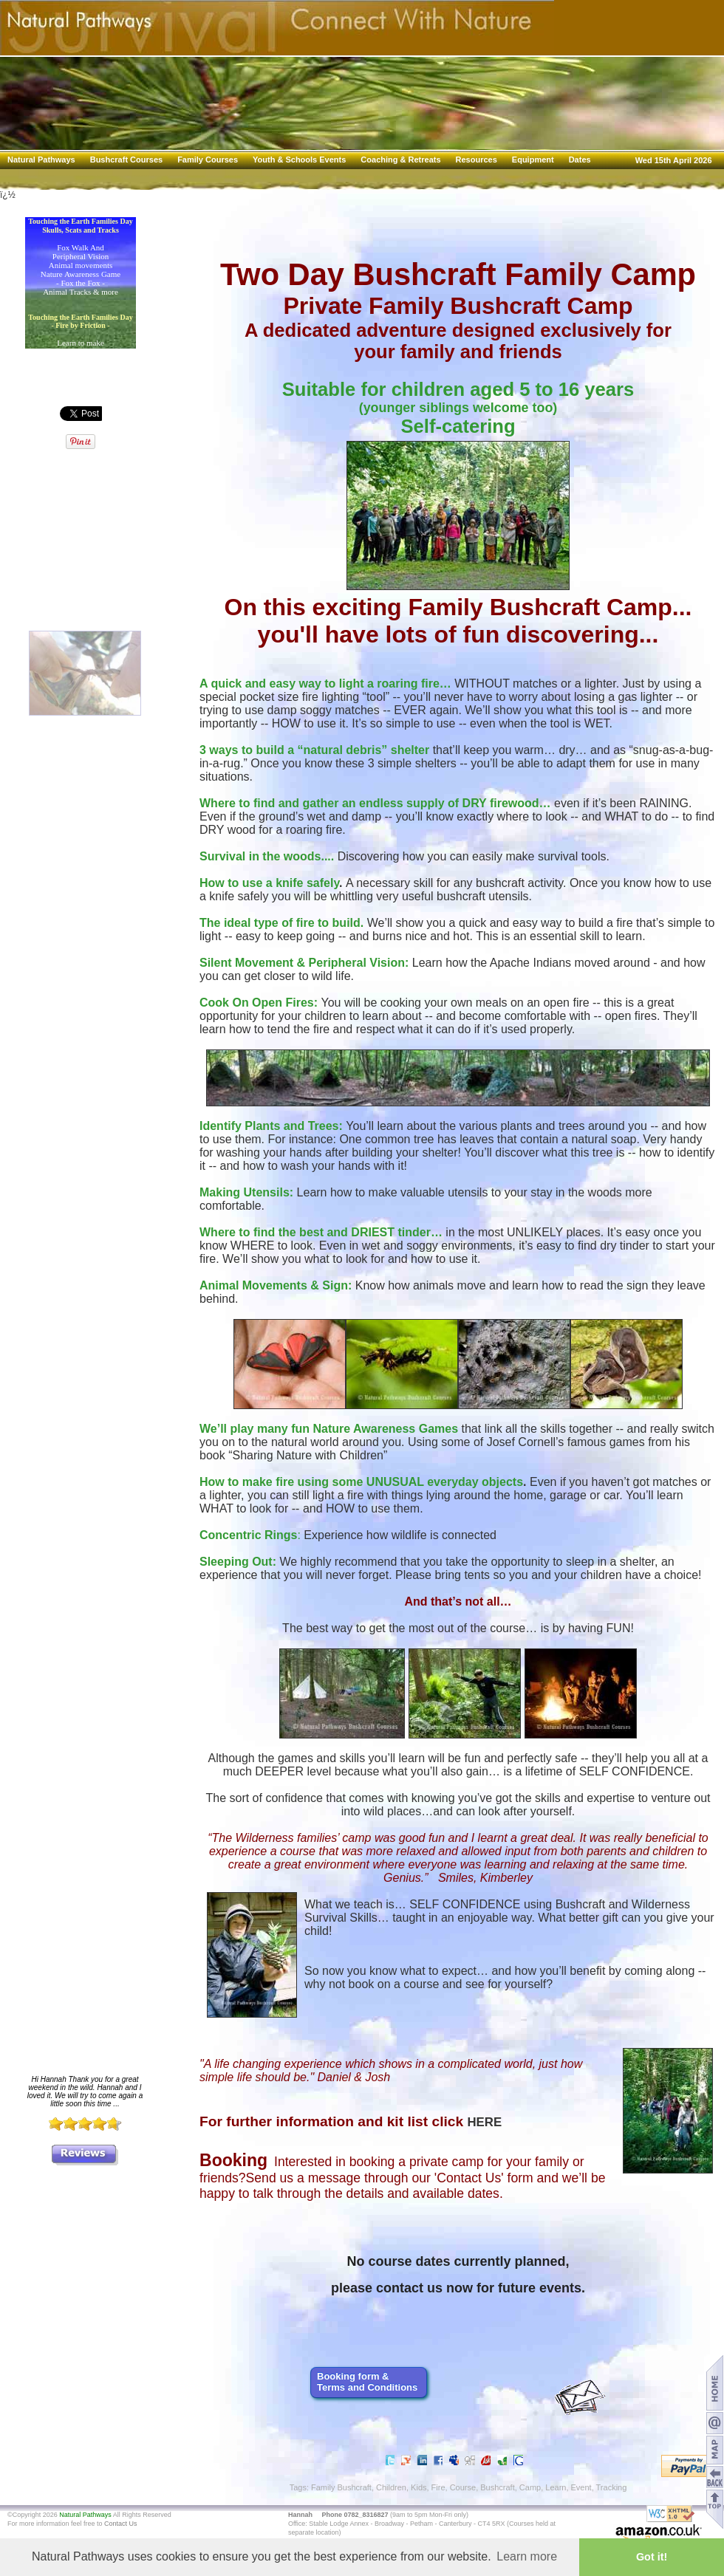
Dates (580, 159)
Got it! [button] (651, 2557)
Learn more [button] (526, 2556)
